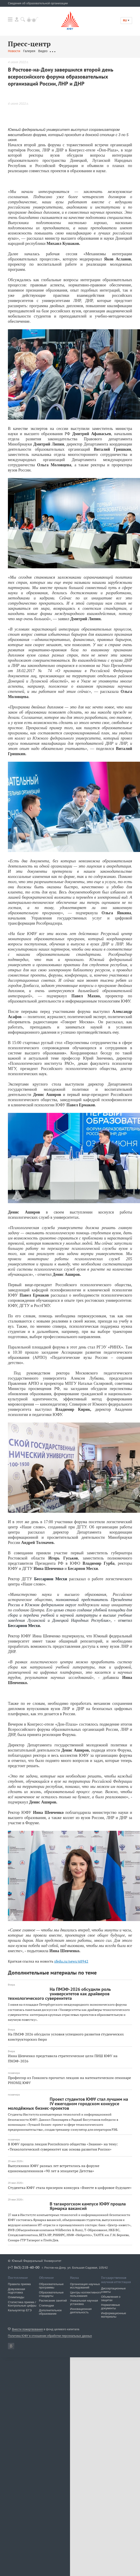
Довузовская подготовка (16, 2290)
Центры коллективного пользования (85, 2294)
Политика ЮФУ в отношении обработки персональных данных (50, 2335)
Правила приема (19, 2284)
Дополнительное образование (50, 2312)
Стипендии (46, 2305)
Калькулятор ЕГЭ (20, 2310)
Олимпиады (16, 2297)
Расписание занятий (53, 2300)
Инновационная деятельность (81, 2310)
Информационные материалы (113, 2314)
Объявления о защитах (111, 2298)
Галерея (29, 51)
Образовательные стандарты (51, 2294)
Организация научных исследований (85, 2285)
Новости (14, 51)
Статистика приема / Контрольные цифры (22, 2303)
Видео (42, 51)
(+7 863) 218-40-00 (24, 2267)
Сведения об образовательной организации (38, 3)
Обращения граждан (65, 51)
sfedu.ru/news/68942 (71, 1961)
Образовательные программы (51, 2285)
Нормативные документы (110, 2306)
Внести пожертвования (27, 2329)
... (86, 51)
